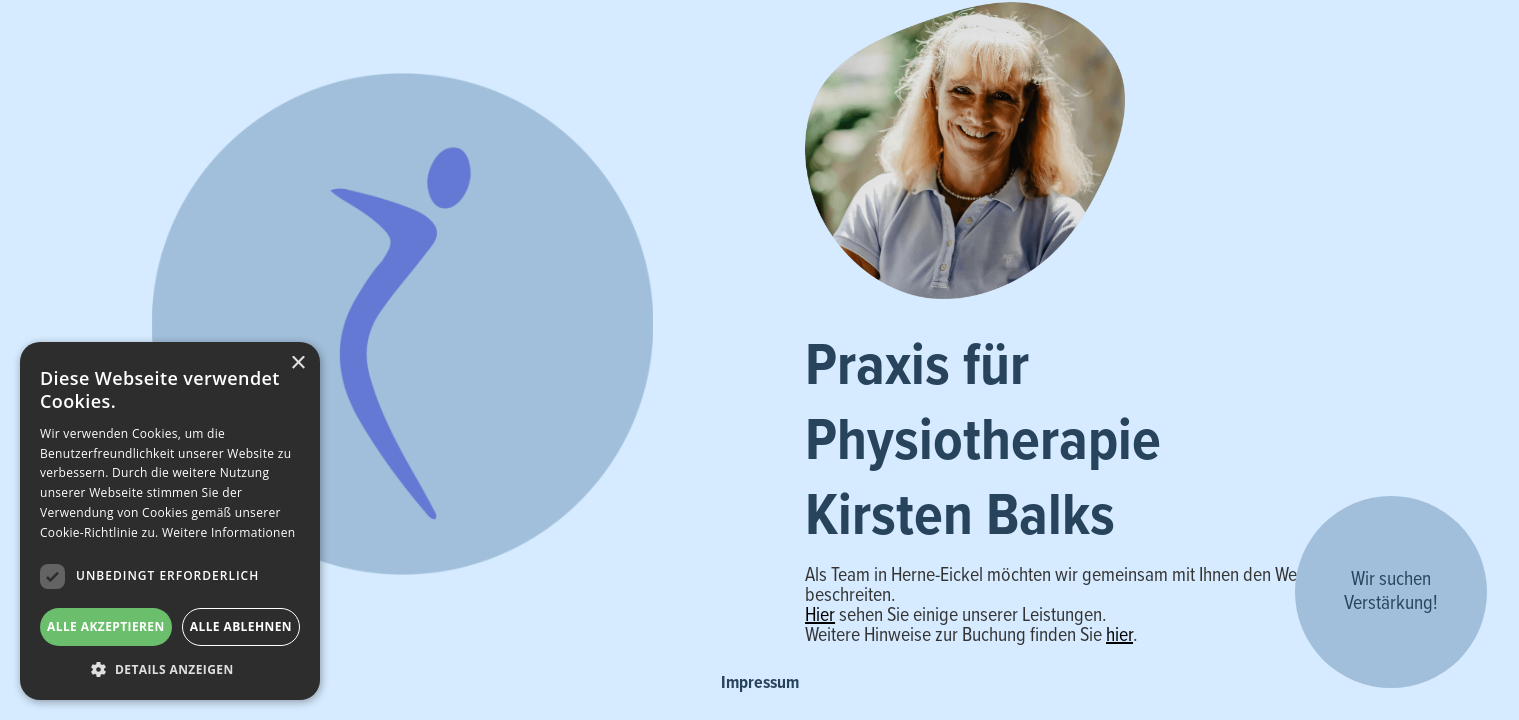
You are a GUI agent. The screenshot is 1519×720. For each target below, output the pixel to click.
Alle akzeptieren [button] (106, 626)
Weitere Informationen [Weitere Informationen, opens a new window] (229, 532)
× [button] (297, 363)
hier (1119, 636)
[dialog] (170, 521)
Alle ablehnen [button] (241, 626)
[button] (170, 669)
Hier (820, 616)
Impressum (760, 684)
